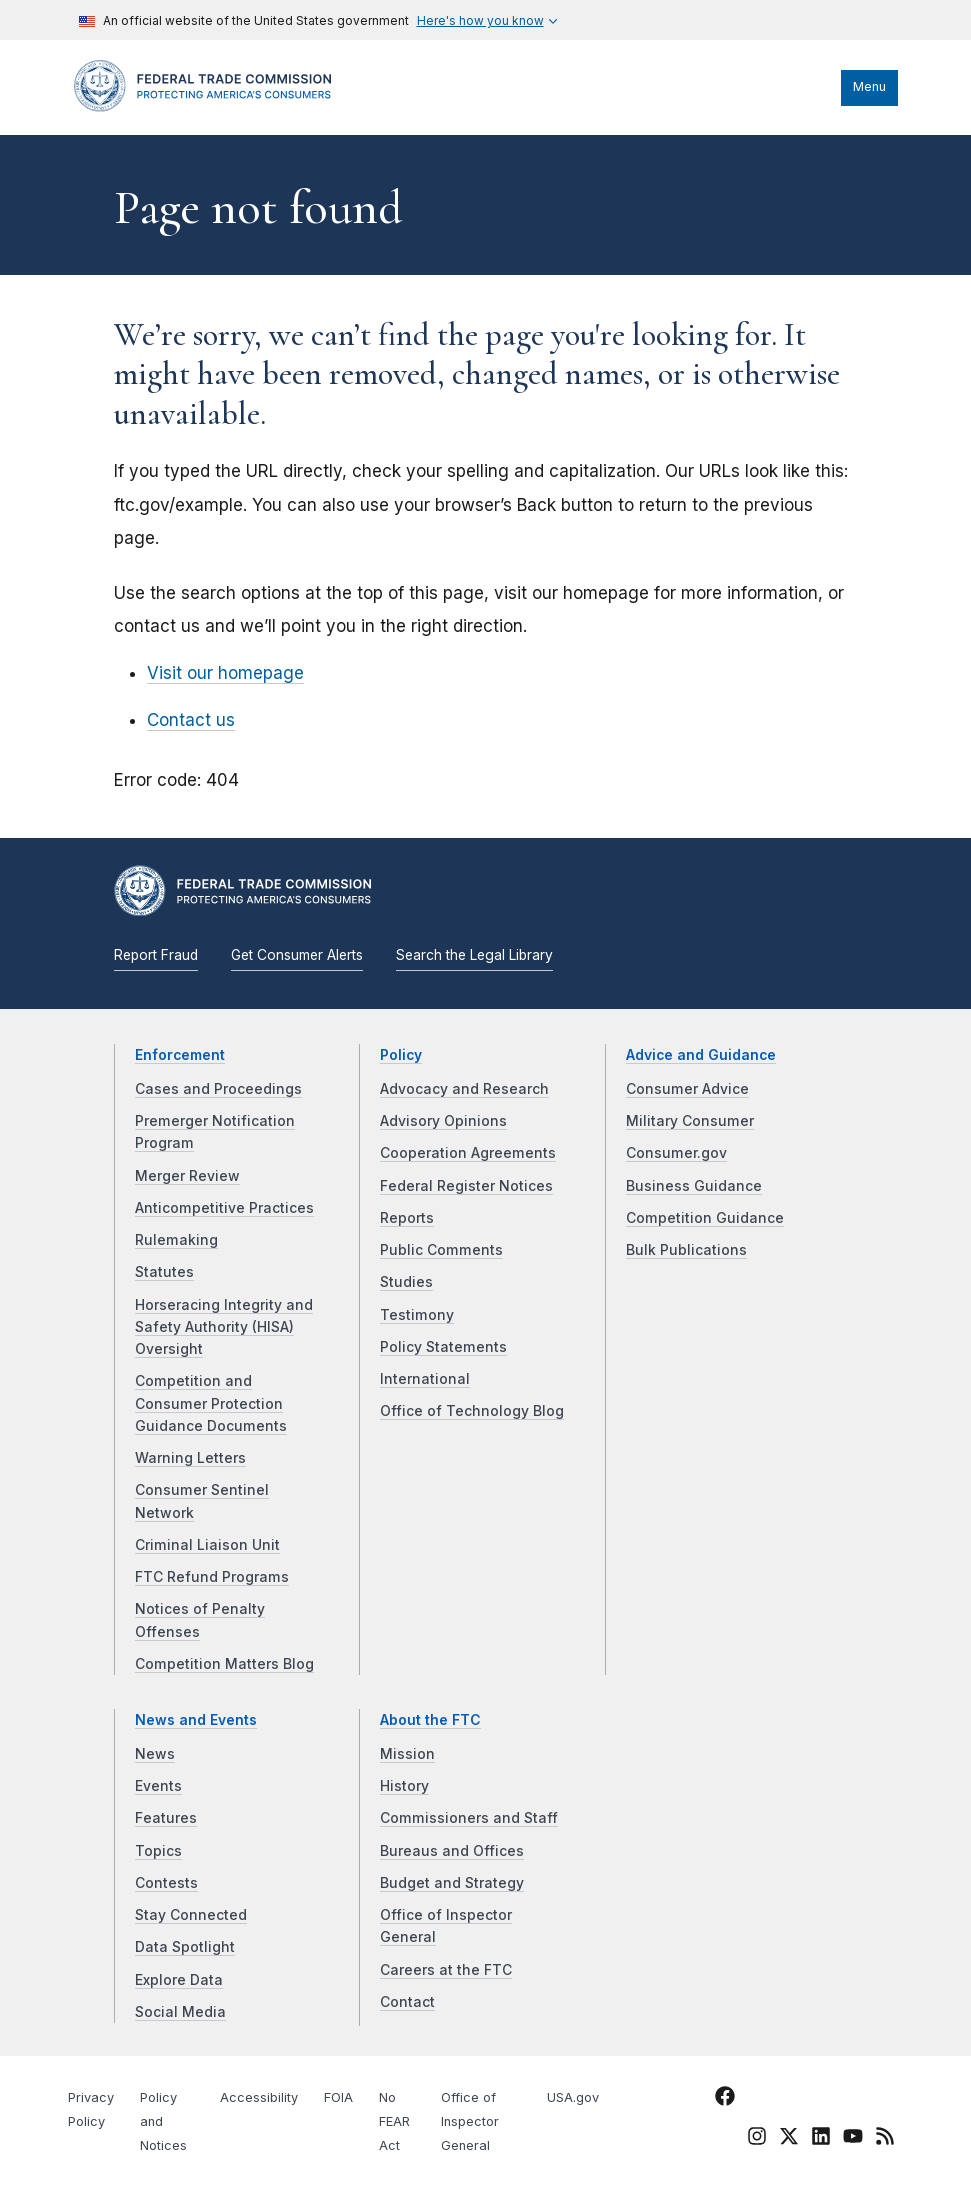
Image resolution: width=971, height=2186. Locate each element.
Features (166, 1818)
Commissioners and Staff (469, 1818)
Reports (407, 1218)
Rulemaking (176, 1240)
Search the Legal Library (474, 955)
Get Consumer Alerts (297, 955)
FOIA (338, 2097)
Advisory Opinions (443, 1121)
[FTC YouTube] (853, 2140)
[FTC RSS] (885, 2140)
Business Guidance (694, 1186)
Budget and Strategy (452, 1883)
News (155, 1754)
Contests (166, 1883)
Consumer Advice (687, 1089)
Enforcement (180, 1055)
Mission (407, 1754)
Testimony (417, 1315)
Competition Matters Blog (224, 1664)
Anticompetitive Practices (224, 1208)
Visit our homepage (225, 673)
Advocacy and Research (464, 1089)
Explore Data (179, 1980)
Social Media (180, 2012)
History (404, 1786)
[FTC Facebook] (725, 2100)
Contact (407, 2002)
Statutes (164, 1272)
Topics (158, 1851)
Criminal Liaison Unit (207, 1545)
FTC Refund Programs (212, 1577)
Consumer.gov (676, 1153)
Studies (406, 1282)
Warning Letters (190, 1458)
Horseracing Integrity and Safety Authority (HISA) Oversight (224, 1327)
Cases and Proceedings (218, 1089)
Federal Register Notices (466, 1186)
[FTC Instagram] (757, 2140)
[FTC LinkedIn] (821, 2140)
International (425, 1379)
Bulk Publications (686, 1250)
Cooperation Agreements (468, 1153)
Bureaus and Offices (452, 1851)
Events (158, 1786)
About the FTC (430, 1720)
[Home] (209, 107)
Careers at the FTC (446, 1970)
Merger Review (187, 1176)
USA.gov (573, 2097)
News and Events (196, 1720)
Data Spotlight (185, 1947)
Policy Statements (443, 1347)
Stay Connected (191, 1915)
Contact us (191, 720)
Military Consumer (690, 1121)
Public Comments (441, 1250)
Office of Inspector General (470, 2121)
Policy (401, 1055)
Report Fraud (156, 955)
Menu (869, 86)
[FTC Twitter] (789, 2136)
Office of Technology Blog (472, 1411)
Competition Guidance (705, 1218)
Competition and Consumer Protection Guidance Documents (211, 1403)
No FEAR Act (394, 2121)
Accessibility (259, 2097)
